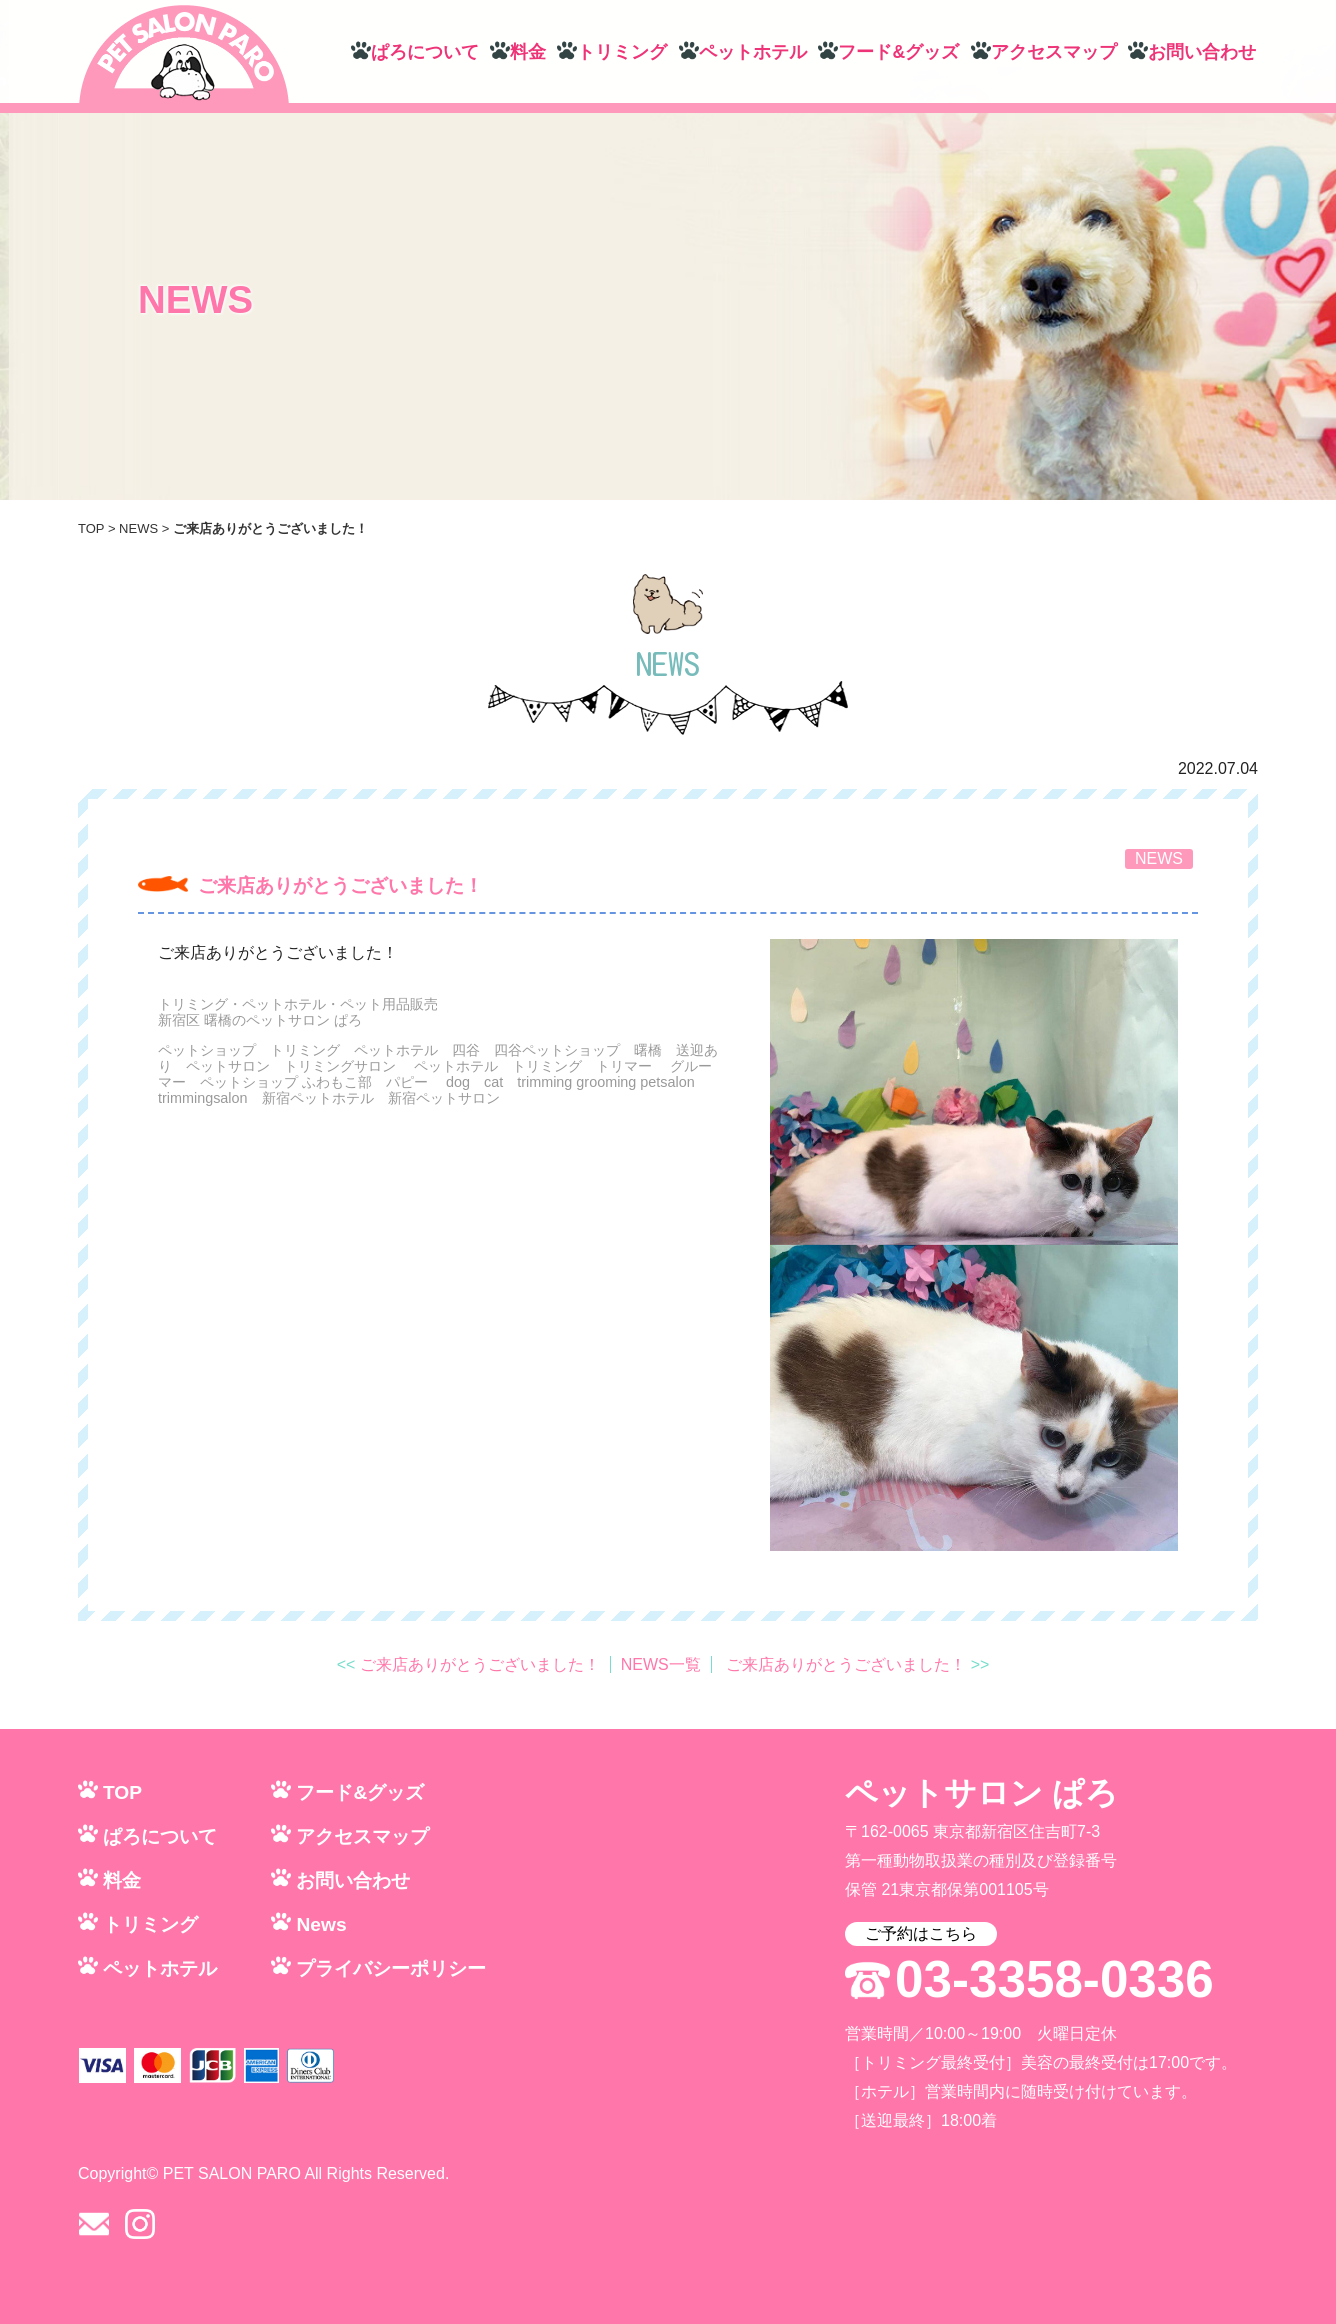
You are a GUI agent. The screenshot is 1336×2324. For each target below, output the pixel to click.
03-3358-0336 (1054, 1980)
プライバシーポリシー (391, 1968)
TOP (91, 528)
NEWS (138, 528)
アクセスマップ (1054, 52)
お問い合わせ (1202, 52)
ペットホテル (753, 52)
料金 (528, 52)
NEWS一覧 (661, 1664)
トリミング (622, 52)
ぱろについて (425, 52)
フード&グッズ (898, 52)
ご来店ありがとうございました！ (340, 885)
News (321, 1924)
